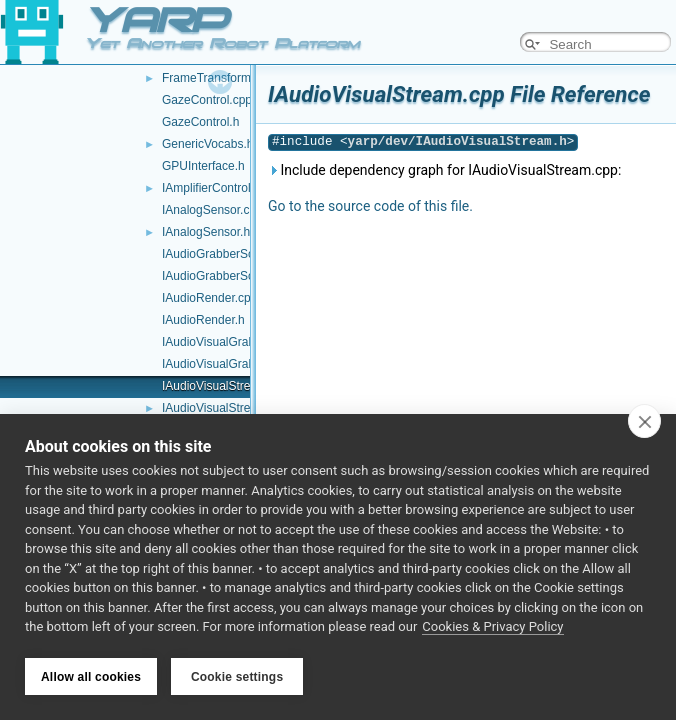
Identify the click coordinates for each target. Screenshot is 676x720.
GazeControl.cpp (207, 100)
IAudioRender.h (203, 320)
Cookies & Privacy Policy (492, 628)
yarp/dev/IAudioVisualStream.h (457, 141)
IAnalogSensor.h (206, 232)
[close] (644, 423)
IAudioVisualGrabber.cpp (228, 342)
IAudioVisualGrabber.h (222, 364)
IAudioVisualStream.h (219, 408)
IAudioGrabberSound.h (223, 276)
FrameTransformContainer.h (237, 78)
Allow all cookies (91, 677)
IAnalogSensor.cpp (212, 210)
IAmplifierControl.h (211, 188)
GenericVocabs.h (207, 144)
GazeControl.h (200, 122)
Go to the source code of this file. (370, 206)
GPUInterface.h (203, 166)
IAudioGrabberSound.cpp (229, 254)
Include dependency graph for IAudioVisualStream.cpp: (444, 170)
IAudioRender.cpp (209, 298)
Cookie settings (237, 677)
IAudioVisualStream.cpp (226, 386)
